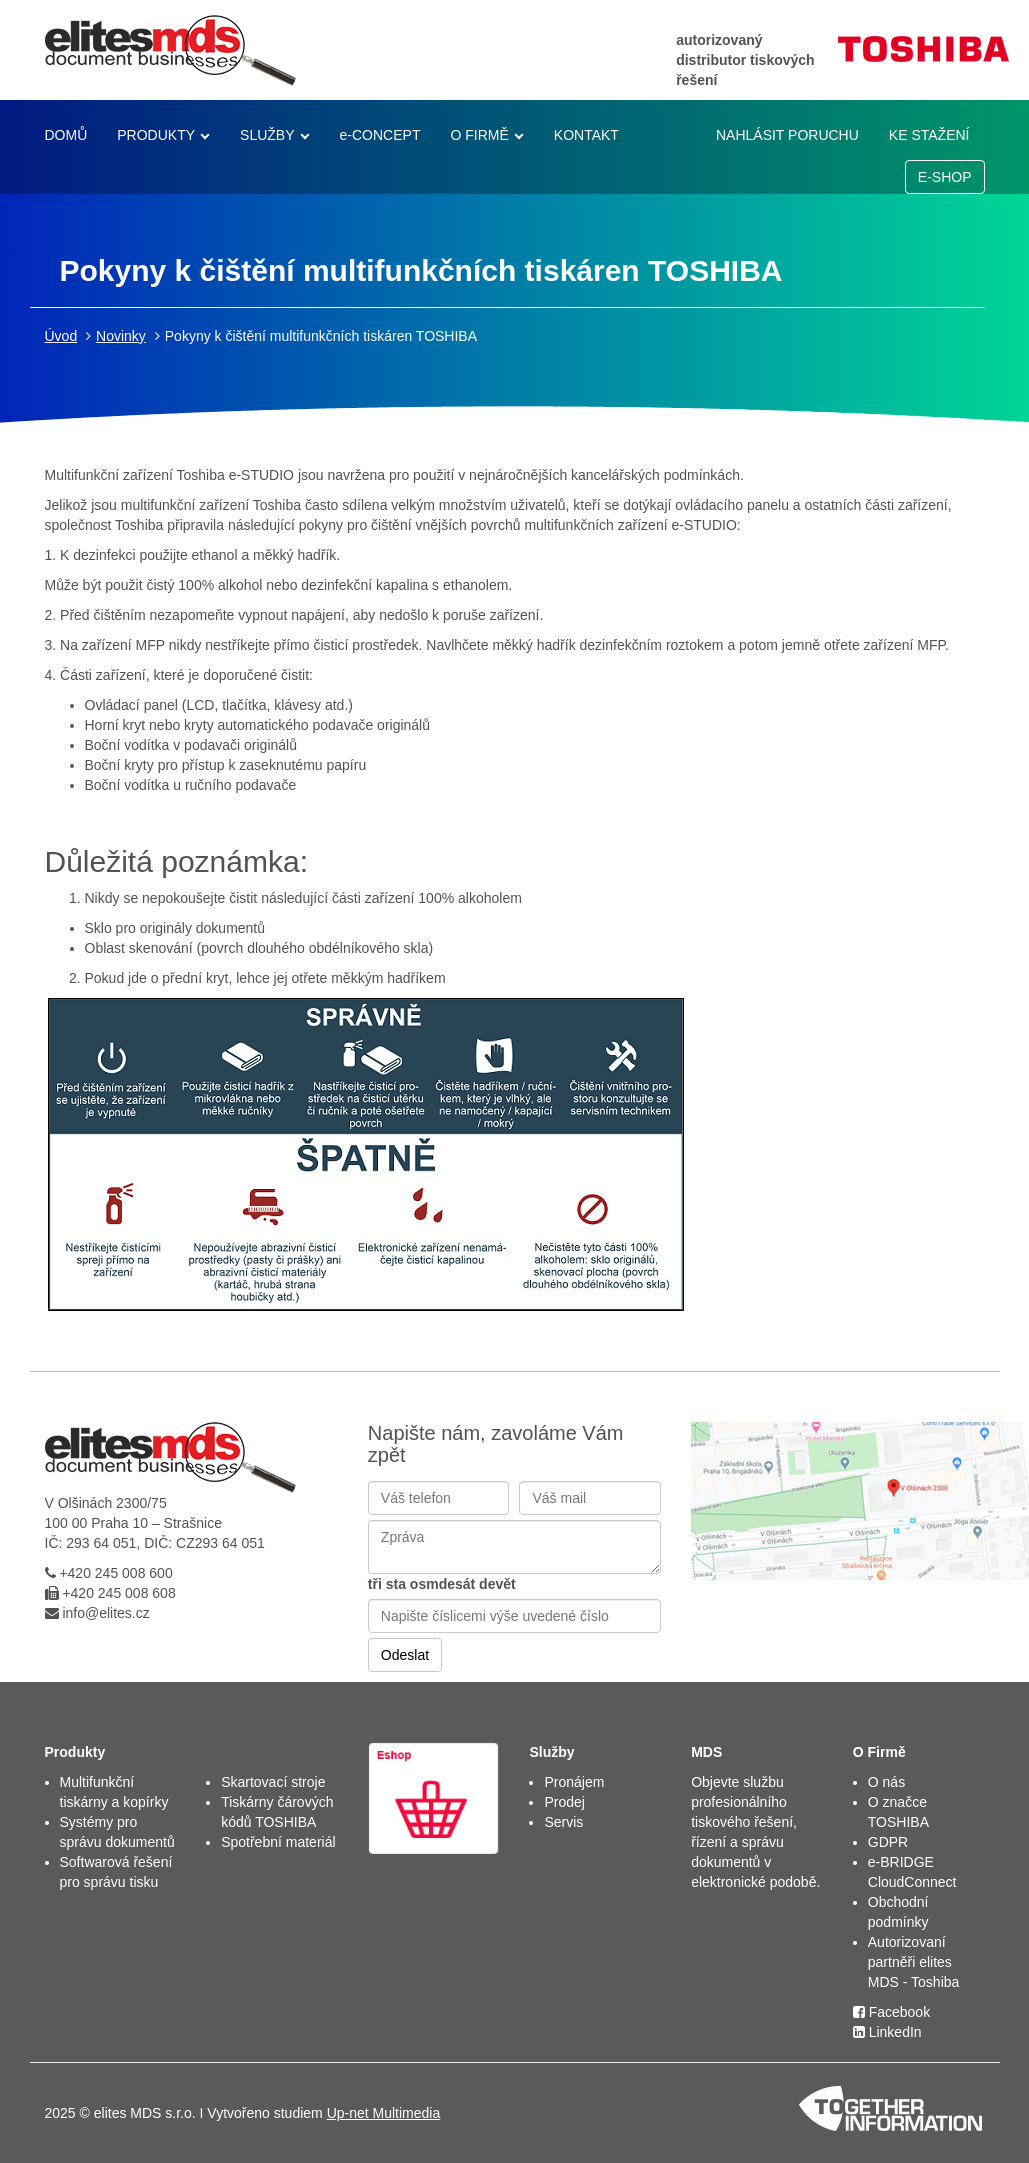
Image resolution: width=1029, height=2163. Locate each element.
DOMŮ (66, 135)
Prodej (564, 1802)
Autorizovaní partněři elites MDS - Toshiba (914, 1962)
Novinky (121, 336)
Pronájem (574, 1782)
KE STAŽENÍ (929, 135)
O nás (886, 1782)
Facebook (891, 2012)
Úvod (61, 336)
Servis (563, 1822)
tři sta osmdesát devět (442, 1584)
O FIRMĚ (479, 135)
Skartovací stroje (273, 1782)
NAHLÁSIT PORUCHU (787, 135)
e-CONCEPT (380, 135)
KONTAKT (586, 135)
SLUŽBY (267, 135)
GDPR (888, 1842)
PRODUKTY (156, 135)
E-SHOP (945, 177)
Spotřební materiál (278, 1842)
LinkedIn (887, 2032)
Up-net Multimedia (384, 2113)
